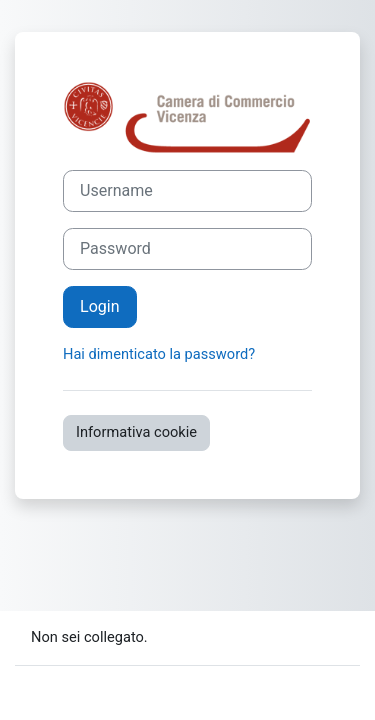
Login (100, 306)
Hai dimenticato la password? (159, 354)
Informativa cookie (136, 432)
